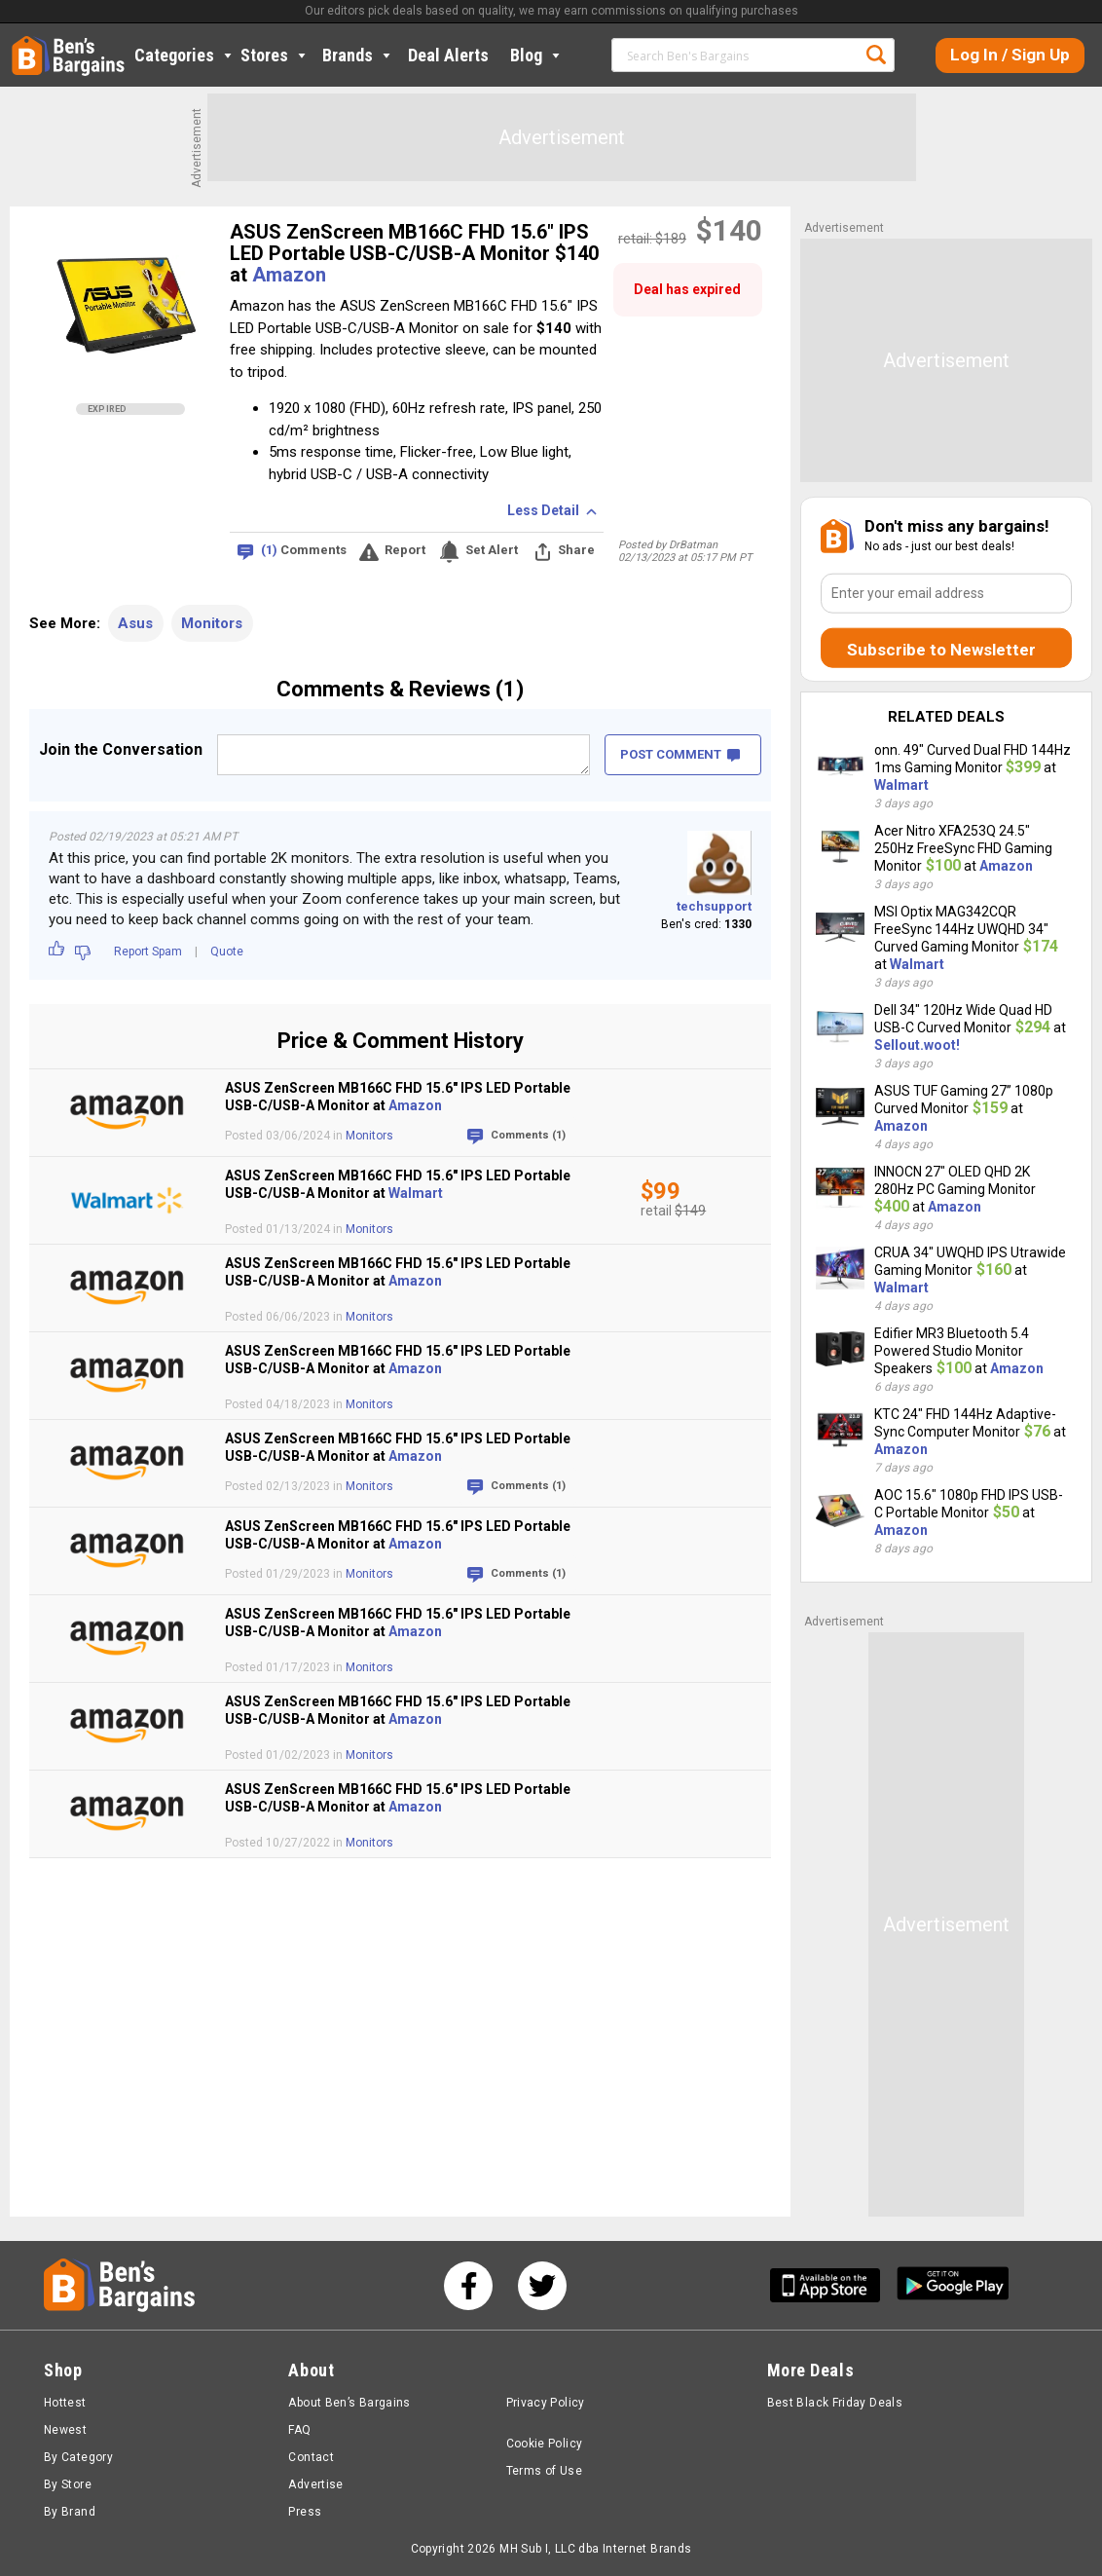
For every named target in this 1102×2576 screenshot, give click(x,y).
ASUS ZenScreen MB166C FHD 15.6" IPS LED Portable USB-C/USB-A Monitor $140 (414, 242)
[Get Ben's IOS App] (832, 2285)
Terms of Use (544, 2471)
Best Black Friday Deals (835, 2402)
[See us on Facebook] (468, 2285)
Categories (185, 55)
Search (876, 54)
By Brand (69, 2512)
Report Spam (148, 951)
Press (304, 2512)
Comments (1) (528, 1135)
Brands (358, 55)
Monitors (211, 623)
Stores (275, 55)
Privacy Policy (545, 2402)
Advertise (315, 2484)
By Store (68, 2484)
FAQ (299, 2430)
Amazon (289, 274)
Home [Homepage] (26, 44)
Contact (311, 2457)
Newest (65, 2430)
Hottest (65, 2402)
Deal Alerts (448, 55)
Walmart (415, 1193)
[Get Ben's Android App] (953, 2285)
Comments (304, 550)
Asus (135, 623)
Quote (226, 951)
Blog (537, 55)
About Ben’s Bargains (349, 2402)
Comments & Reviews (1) (400, 689)
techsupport (714, 906)
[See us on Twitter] (542, 2285)
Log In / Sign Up (1010, 54)
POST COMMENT (680, 754)
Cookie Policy (544, 2443)
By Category (78, 2457)
